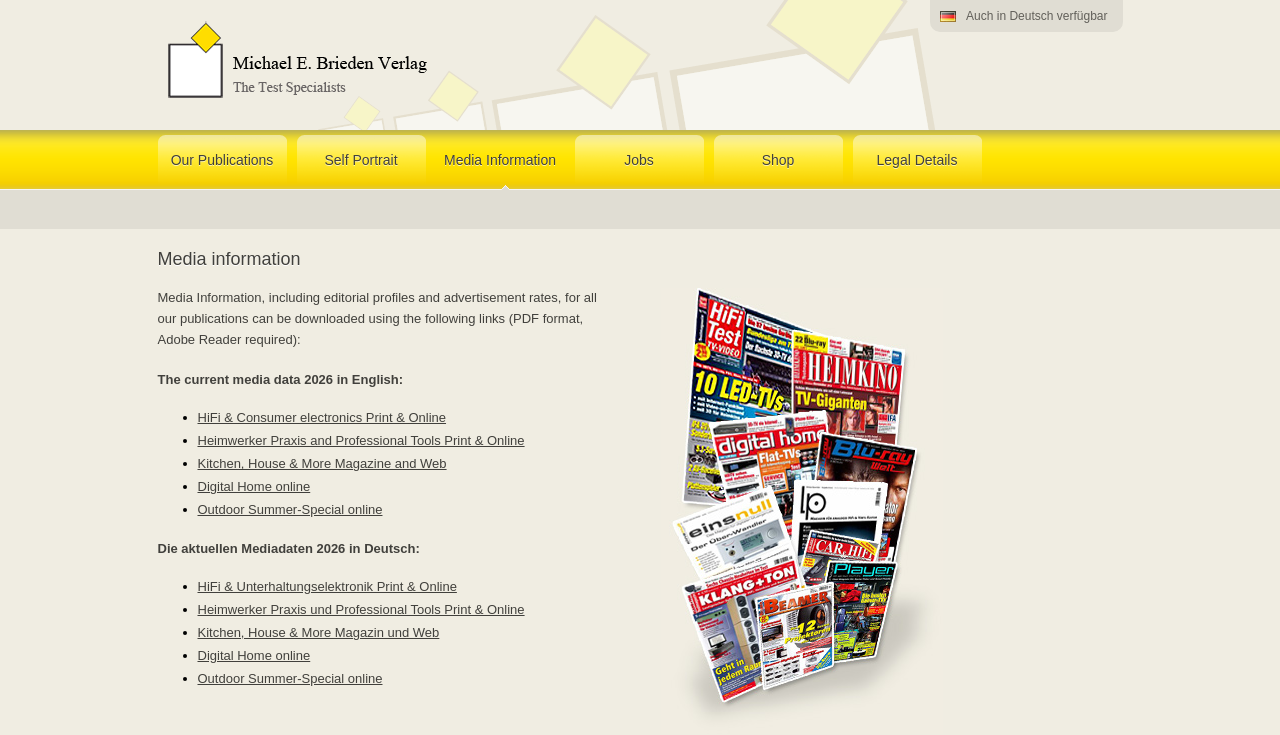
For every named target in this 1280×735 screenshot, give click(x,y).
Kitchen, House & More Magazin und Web (319, 632)
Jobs (639, 160)
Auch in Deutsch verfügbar (1036, 16)
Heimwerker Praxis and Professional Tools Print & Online (361, 440)
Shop (778, 160)
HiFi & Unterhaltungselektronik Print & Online (327, 586)
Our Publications (222, 160)
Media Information (500, 160)
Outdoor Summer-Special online (290, 509)
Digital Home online (254, 486)
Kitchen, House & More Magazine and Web (322, 463)
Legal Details (917, 160)
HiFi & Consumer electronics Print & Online (322, 417)
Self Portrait (360, 160)
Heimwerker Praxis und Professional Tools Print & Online (361, 609)
